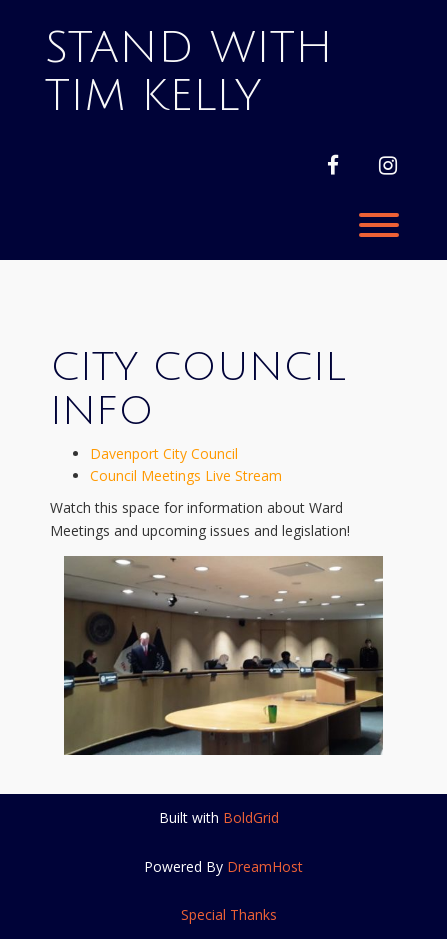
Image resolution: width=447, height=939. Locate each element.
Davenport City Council (164, 453)
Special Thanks (229, 914)
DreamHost (265, 866)
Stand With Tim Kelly (189, 72)
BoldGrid (251, 817)
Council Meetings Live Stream (186, 475)
